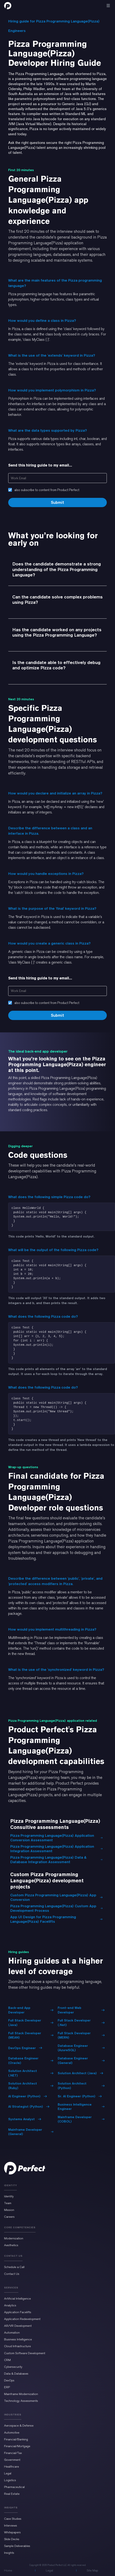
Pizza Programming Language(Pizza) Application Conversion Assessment (56, 1837)
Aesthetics (11, 2245)
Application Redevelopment (22, 2319)
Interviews (10, 2525)
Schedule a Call (14, 2267)
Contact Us (11, 2274)
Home (8, 2570)
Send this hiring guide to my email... (40, 465)
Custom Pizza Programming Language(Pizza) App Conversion (56, 1897)
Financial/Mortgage (17, 2446)
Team (7, 2203)
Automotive (11, 2432)
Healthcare (11, 2466)
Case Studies (12, 2519)
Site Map (92, 2570)
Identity (9, 2196)
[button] (108, 5)
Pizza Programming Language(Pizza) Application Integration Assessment (56, 1848)
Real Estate (12, 2494)
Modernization (13, 2238)
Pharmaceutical (14, 2487)
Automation (12, 2332)
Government (12, 2460)
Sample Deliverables (17, 2546)
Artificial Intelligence (17, 2298)
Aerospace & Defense (18, 2425)
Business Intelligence (18, 2339)
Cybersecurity (13, 2367)
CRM (7, 2360)
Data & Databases (16, 2373)
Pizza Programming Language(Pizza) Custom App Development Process (56, 1908)
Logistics (10, 2480)
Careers (9, 2217)
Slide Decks (11, 2539)
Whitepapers (12, 2532)
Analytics (10, 2305)
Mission (9, 2210)
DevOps (9, 2380)
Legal (7, 2473)
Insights (9, 2553)
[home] (7, 5)
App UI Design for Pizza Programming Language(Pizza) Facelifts (56, 1919)
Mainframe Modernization (21, 2394)
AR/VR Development (18, 2326)
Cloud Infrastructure (17, 2346)
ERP (7, 2387)
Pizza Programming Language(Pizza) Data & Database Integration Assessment (56, 1859)
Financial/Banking (16, 2439)
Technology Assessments (21, 2401)
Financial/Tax (13, 2453)
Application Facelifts (17, 2312)
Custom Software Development (24, 2353)
